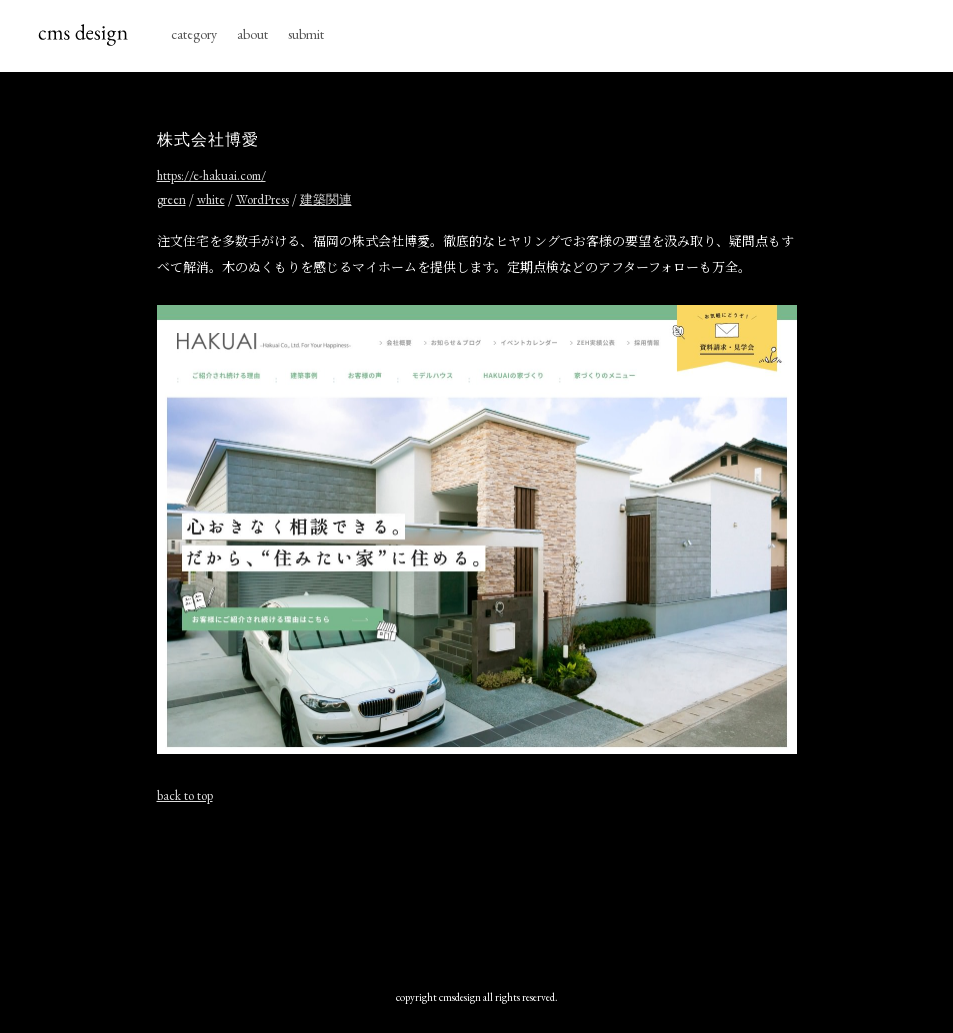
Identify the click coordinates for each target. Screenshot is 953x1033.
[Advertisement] (521, 892)
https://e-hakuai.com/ (211, 175)
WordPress (262, 199)
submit (306, 34)
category (194, 34)
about (252, 34)
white (211, 199)
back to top (185, 795)
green (171, 199)
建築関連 (326, 199)
